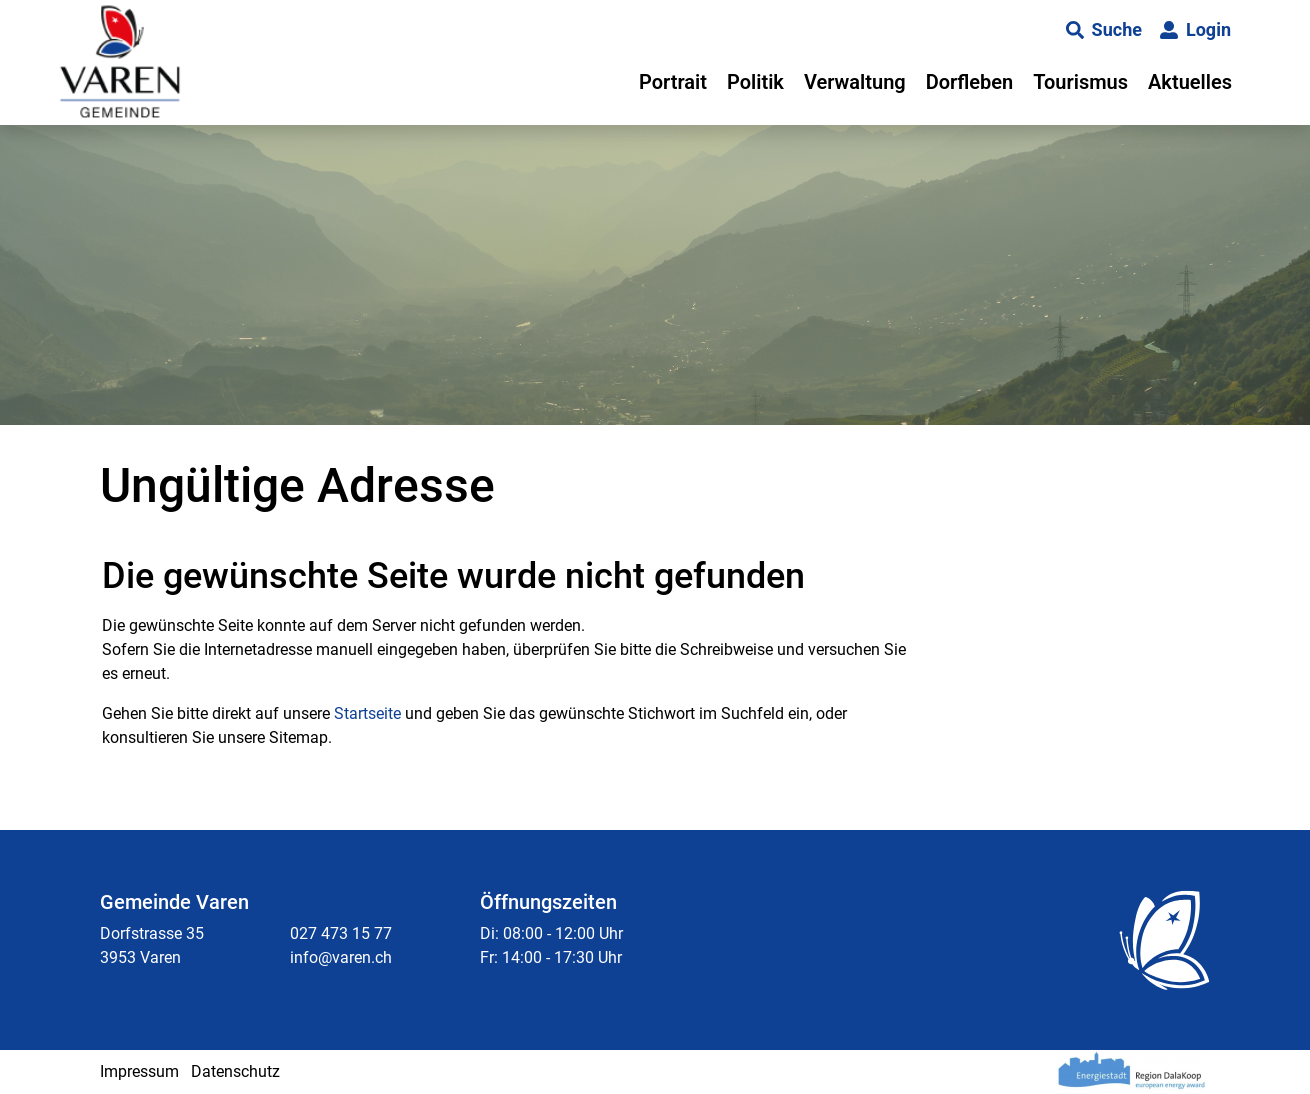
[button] (1104, 30)
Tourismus (1080, 82)
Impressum (139, 1071)
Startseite (367, 713)
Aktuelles (1190, 82)
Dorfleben (970, 82)
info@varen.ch (341, 957)
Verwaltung (855, 82)
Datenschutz (235, 1071)
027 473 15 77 (341, 933)
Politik (755, 82)
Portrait (673, 82)
